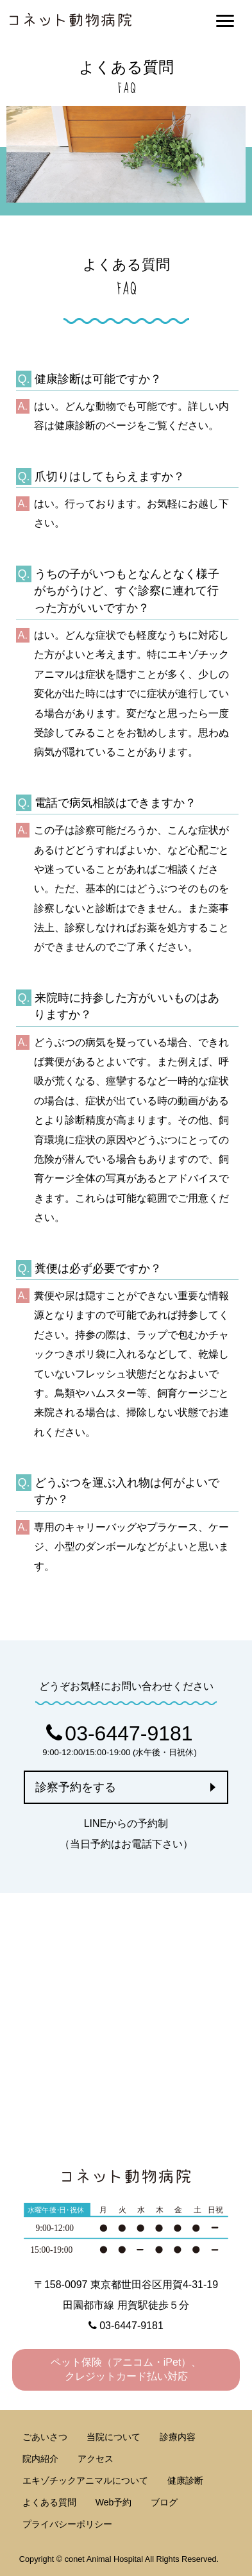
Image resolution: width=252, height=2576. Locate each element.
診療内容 (178, 2437)
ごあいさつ (44, 2437)
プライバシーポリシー (67, 2524)
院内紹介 (40, 2459)
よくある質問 (49, 2502)
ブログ (164, 2502)
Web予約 (114, 2502)
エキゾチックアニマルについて (85, 2480)
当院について (113, 2437)
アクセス (95, 2459)
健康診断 (185, 2480)
